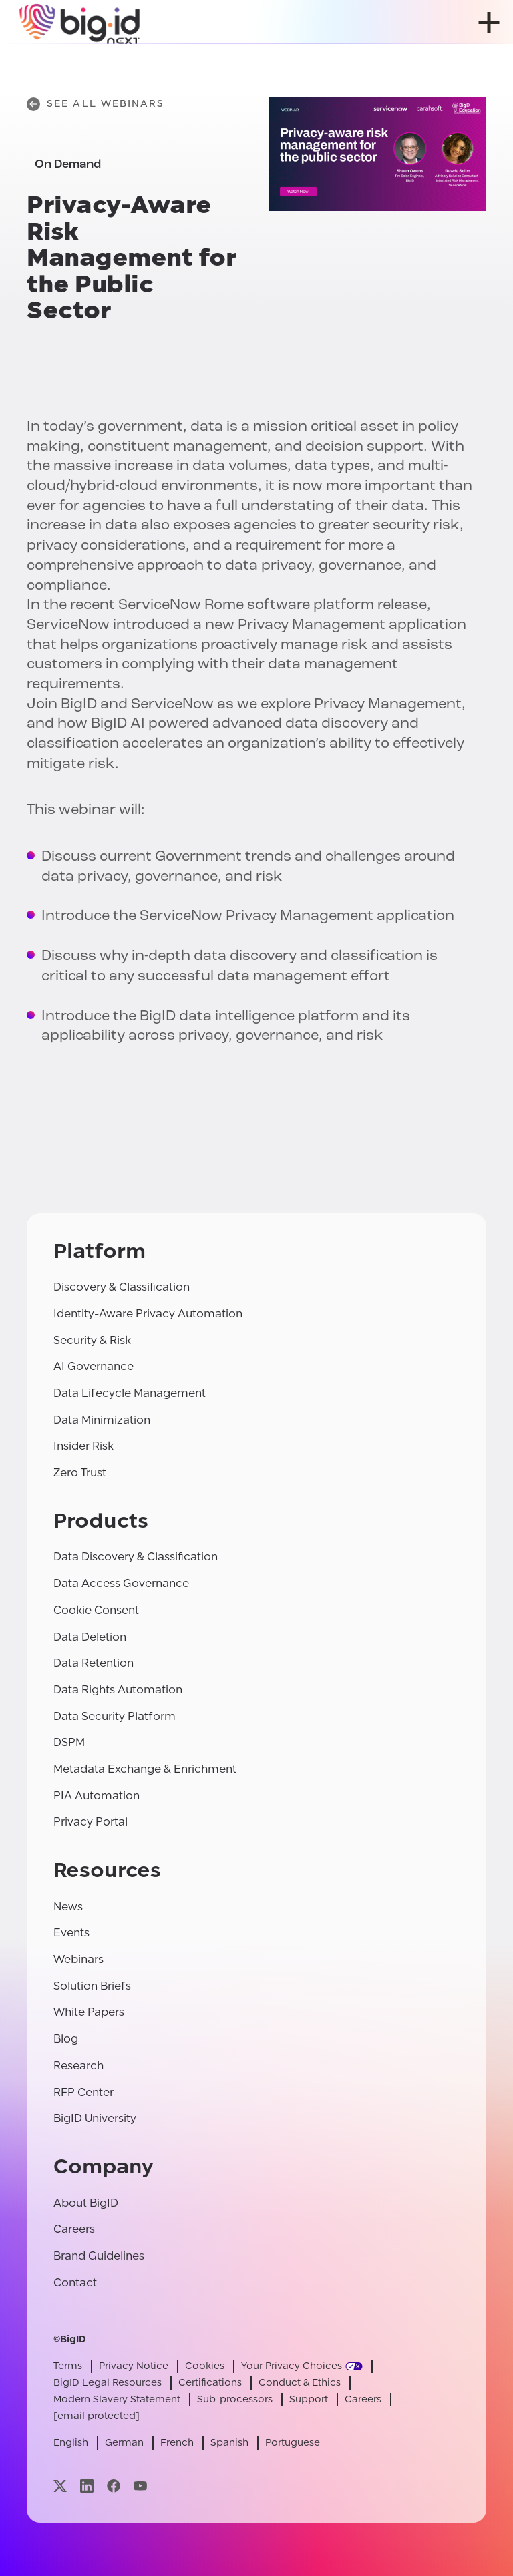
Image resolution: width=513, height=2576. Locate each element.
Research (78, 2065)
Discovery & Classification (121, 1287)
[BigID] (80, 22)
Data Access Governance (121, 1583)
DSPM (69, 1742)
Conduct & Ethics (300, 2382)
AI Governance (93, 1366)
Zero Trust (79, 1472)
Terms (67, 2366)
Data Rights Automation (117, 1689)
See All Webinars (95, 104)
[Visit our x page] (60, 2486)
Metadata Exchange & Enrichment (144, 1769)
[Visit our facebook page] (113, 2486)
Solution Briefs (92, 1986)
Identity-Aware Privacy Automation (147, 1313)
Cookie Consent (96, 1610)
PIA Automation (96, 1795)
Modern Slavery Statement (116, 2399)
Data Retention (93, 1663)
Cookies (204, 2366)
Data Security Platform (114, 1716)
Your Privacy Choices (291, 2366)
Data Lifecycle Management (129, 1393)
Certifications (210, 2382)
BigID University (94, 2118)
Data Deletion (89, 1637)
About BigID (85, 2203)
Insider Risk (83, 1446)
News (68, 1906)
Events (71, 1932)
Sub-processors (235, 2399)
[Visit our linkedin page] (87, 2486)
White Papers (88, 2012)
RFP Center (83, 2092)
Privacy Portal (90, 1821)
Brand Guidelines (98, 2255)
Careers (74, 2229)
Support (308, 2399)
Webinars (78, 1959)
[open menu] (489, 22)
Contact (75, 2282)
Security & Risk (92, 1340)
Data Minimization (101, 1420)
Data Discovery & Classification (135, 1556)
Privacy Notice (133, 2366)
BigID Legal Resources (107, 2382)
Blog (65, 2038)
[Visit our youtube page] (140, 2486)
